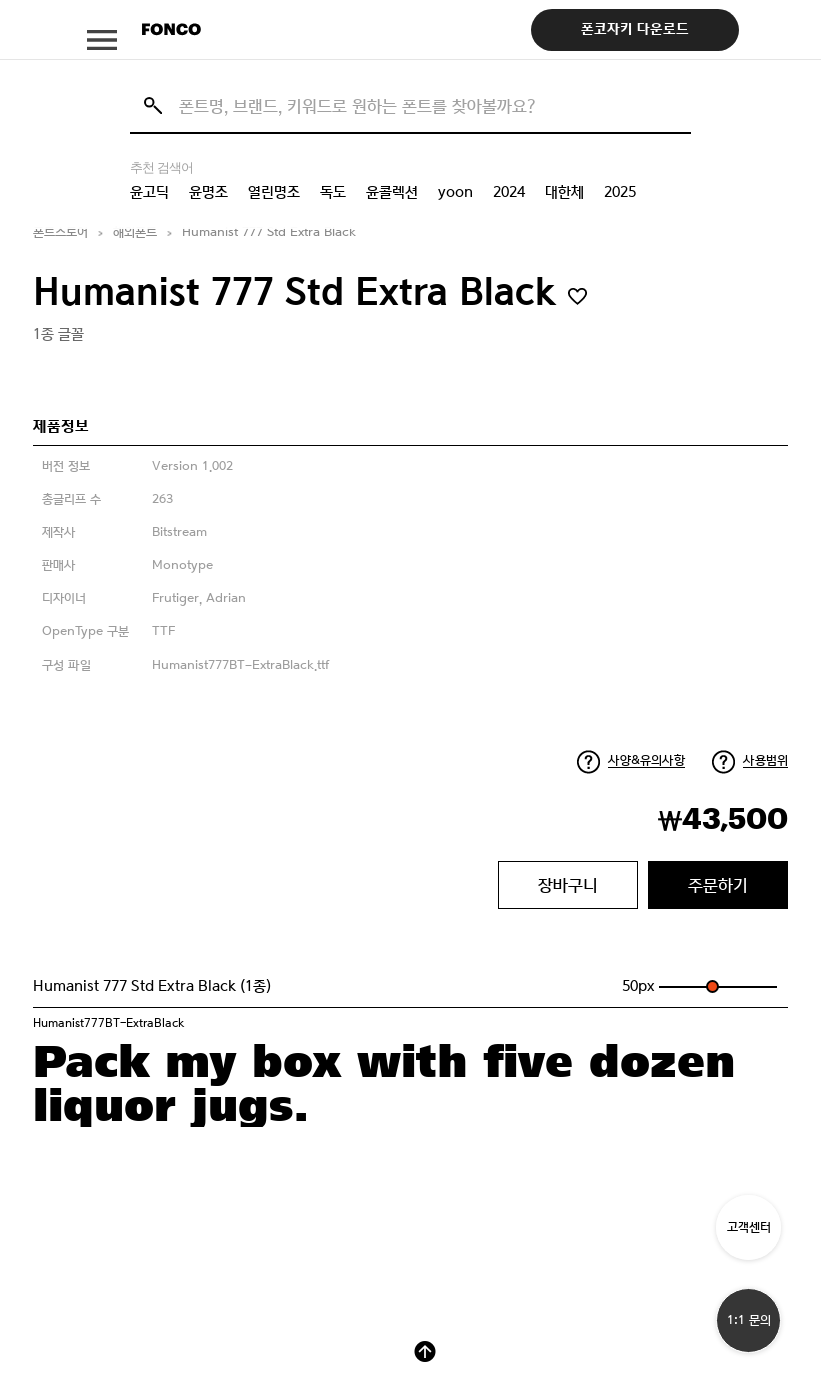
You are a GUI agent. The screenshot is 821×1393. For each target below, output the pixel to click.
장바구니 (568, 885)
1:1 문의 (749, 1320)
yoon (455, 192)
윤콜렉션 (392, 192)
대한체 (564, 192)
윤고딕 (149, 192)
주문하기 (718, 885)
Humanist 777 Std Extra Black (269, 232)
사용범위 (765, 760)
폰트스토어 (60, 232)
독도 (333, 192)
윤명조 (208, 192)
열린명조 (274, 192)
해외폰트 (135, 232)
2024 (509, 192)
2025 (620, 192)
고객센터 (749, 1227)
